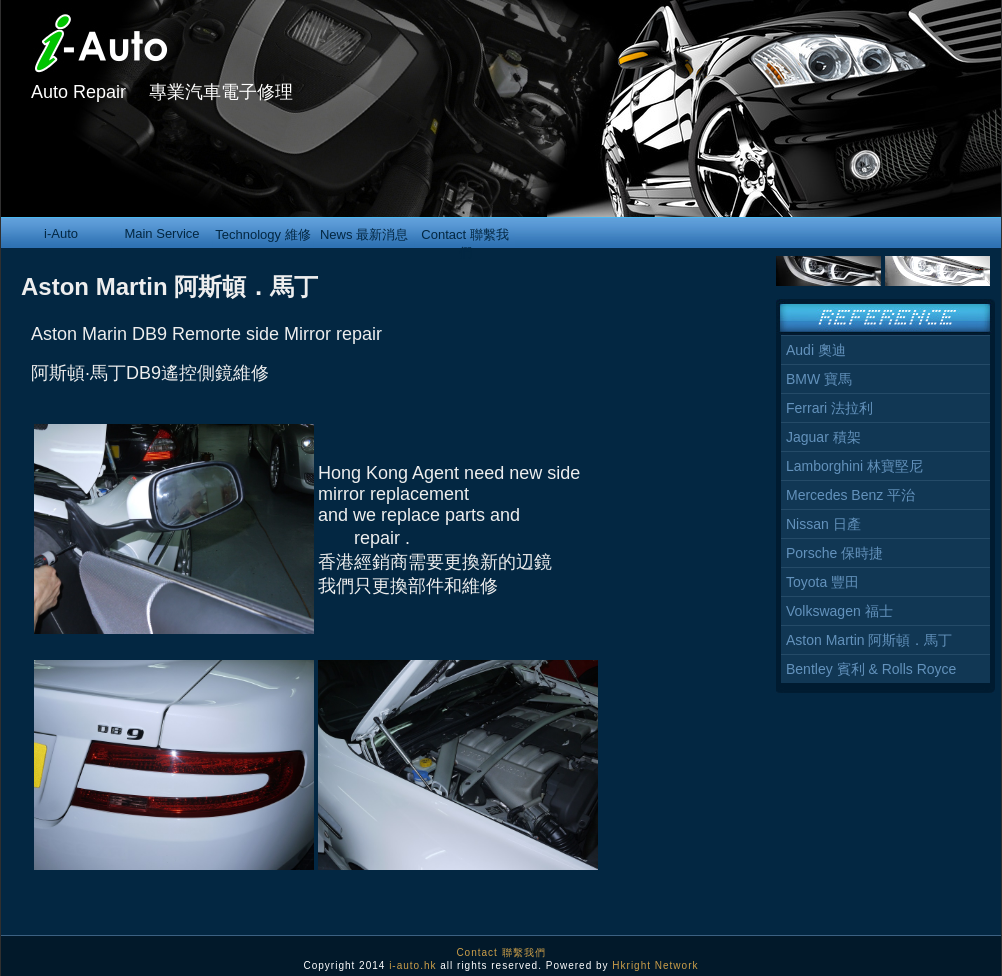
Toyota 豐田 (822, 582)
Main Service (161, 233)
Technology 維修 (262, 234)
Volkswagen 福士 (839, 611)
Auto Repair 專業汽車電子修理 (162, 92)
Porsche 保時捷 (834, 553)
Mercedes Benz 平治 (850, 495)
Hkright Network (655, 965)
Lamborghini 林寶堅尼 (854, 466)
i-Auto (61, 233)
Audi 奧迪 (816, 350)
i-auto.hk (412, 965)
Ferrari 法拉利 (829, 408)
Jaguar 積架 (823, 437)
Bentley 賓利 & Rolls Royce (871, 669)
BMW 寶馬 (819, 379)
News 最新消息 (364, 234)
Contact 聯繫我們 (464, 237)
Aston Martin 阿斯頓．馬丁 (869, 640)
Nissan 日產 (823, 524)
